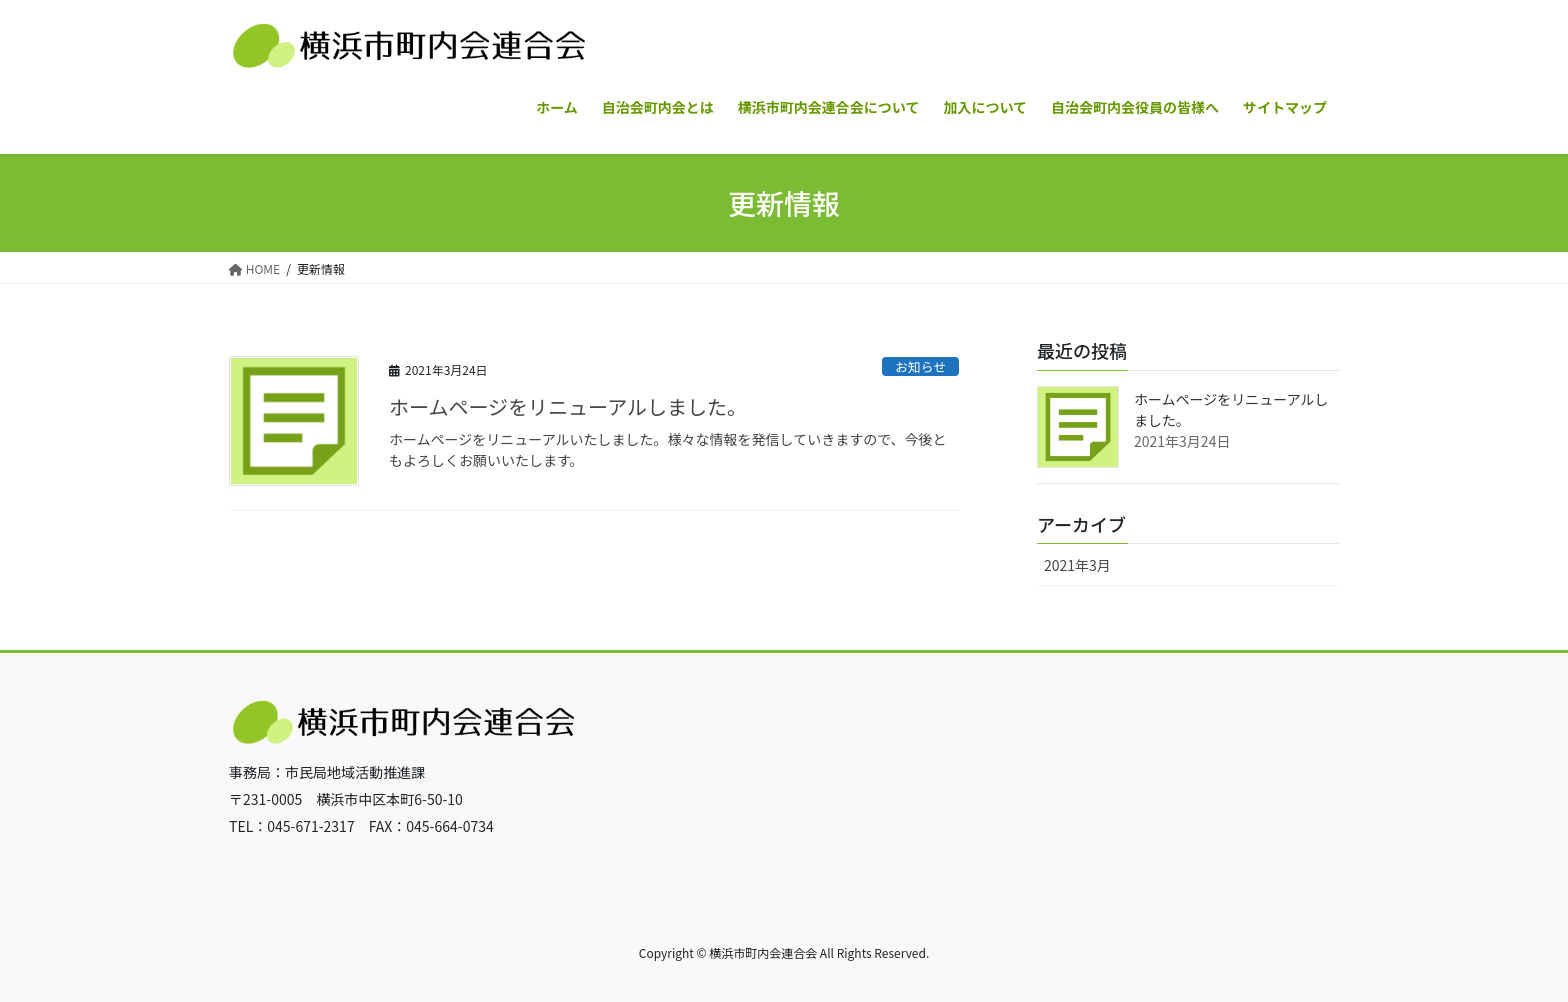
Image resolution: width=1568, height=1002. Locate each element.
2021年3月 (1077, 565)
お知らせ (920, 366)
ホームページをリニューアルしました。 (568, 406)
